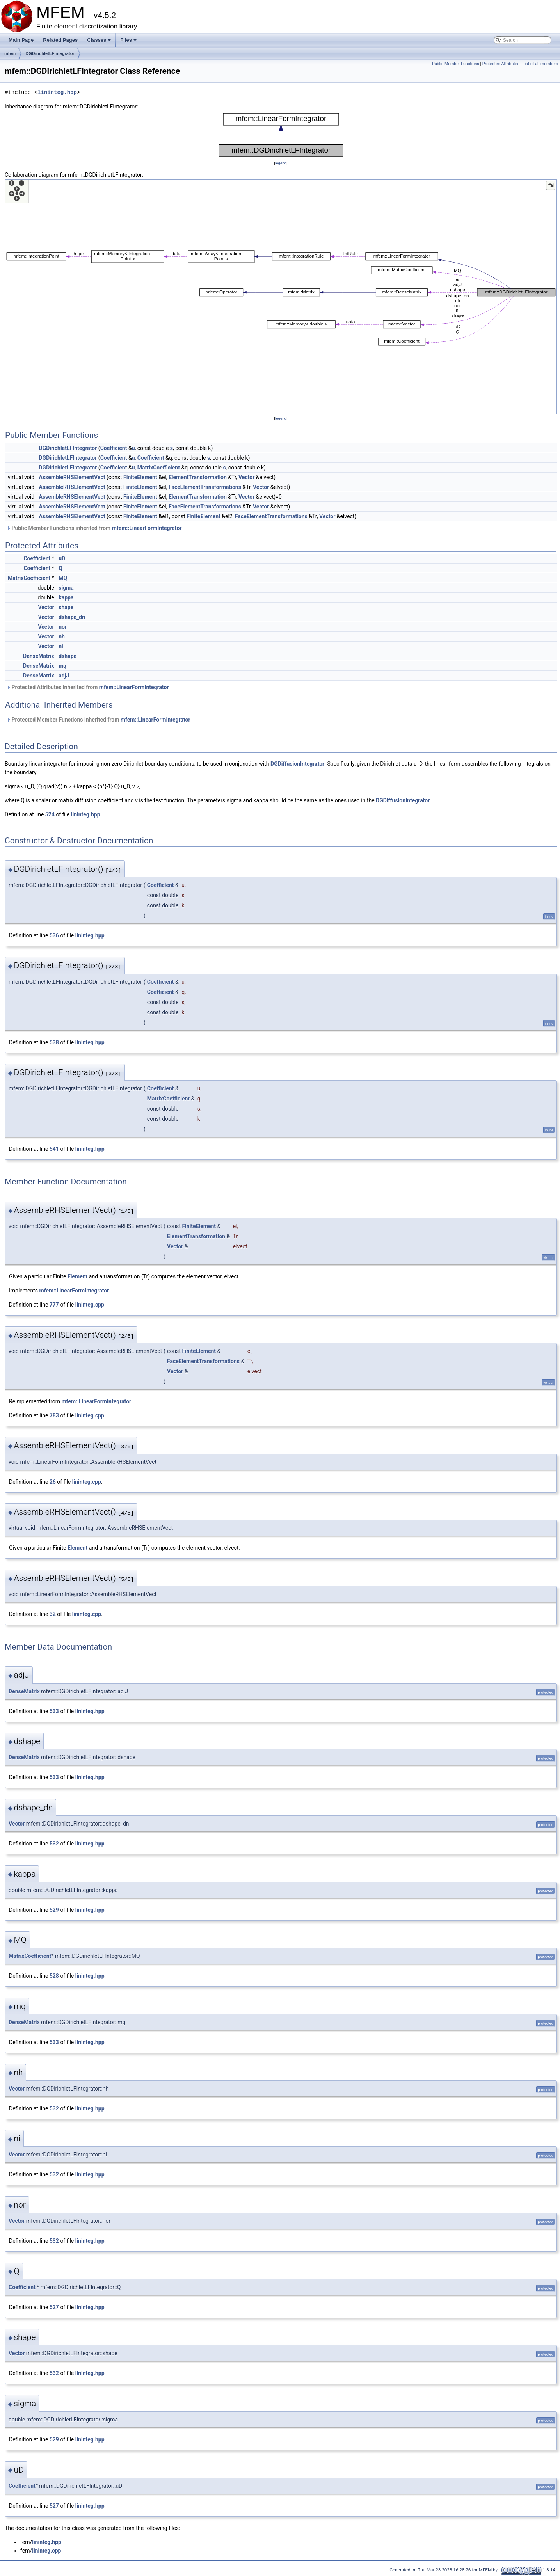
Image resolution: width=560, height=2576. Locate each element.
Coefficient (113, 448)
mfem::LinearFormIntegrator (147, 528)
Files (129, 42)
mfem (10, 53)
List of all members (540, 63)
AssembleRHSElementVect (72, 477)
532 (54, 1843)
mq (62, 666)
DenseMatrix (38, 656)
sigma (66, 588)
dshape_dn (72, 617)
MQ (63, 578)
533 (54, 1711)
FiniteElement (140, 477)
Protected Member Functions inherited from (98, 719)
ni (61, 646)
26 (53, 1482)
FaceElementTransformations (205, 487)
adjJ (64, 675)
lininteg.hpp (57, 92)
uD (62, 558)
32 (53, 1614)
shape (66, 607)
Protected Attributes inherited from (88, 687)
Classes (99, 42)
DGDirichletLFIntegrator (49, 53)
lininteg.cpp (89, 1304)
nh (62, 636)
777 (54, 1304)
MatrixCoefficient (158, 467)
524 (50, 814)
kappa (66, 597)
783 (54, 1415)
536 (54, 935)
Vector (246, 477)
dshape (67, 656)
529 (54, 1910)
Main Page (21, 40)
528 (54, 1976)
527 (54, 2307)
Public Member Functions (455, 63)
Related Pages (60, 40)
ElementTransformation (198, 477)
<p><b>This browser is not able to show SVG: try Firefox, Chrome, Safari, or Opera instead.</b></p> (281, 135)
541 (54, 1149)
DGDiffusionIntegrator (297, 764)
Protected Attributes (500, 63)
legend (280, 163)
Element (77, 1276)
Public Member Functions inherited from (94, 528)
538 (54, 1042)
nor (63, 627)
